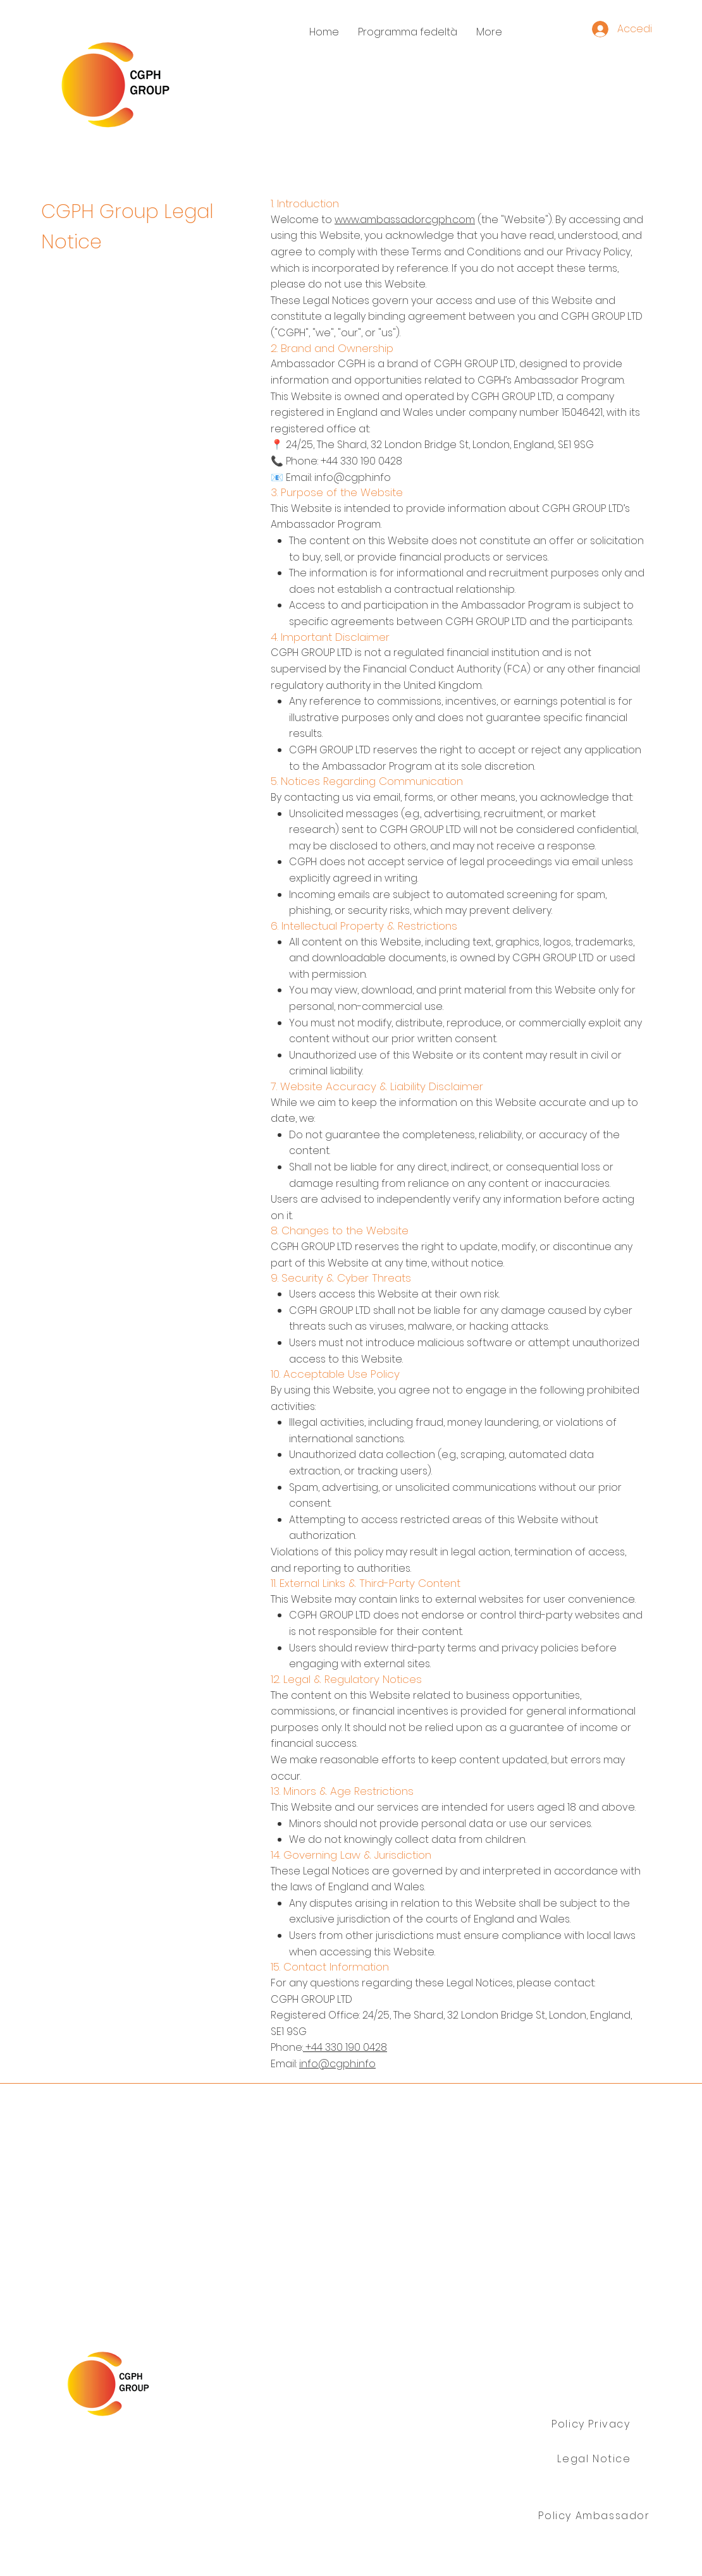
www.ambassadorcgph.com (405, 219)
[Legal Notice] (595, 2459)
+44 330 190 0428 (345, 2047)
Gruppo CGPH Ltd (143, 2460)
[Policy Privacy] (592, 2424)
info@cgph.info (337, 2064)
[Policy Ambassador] (595, 2516)
